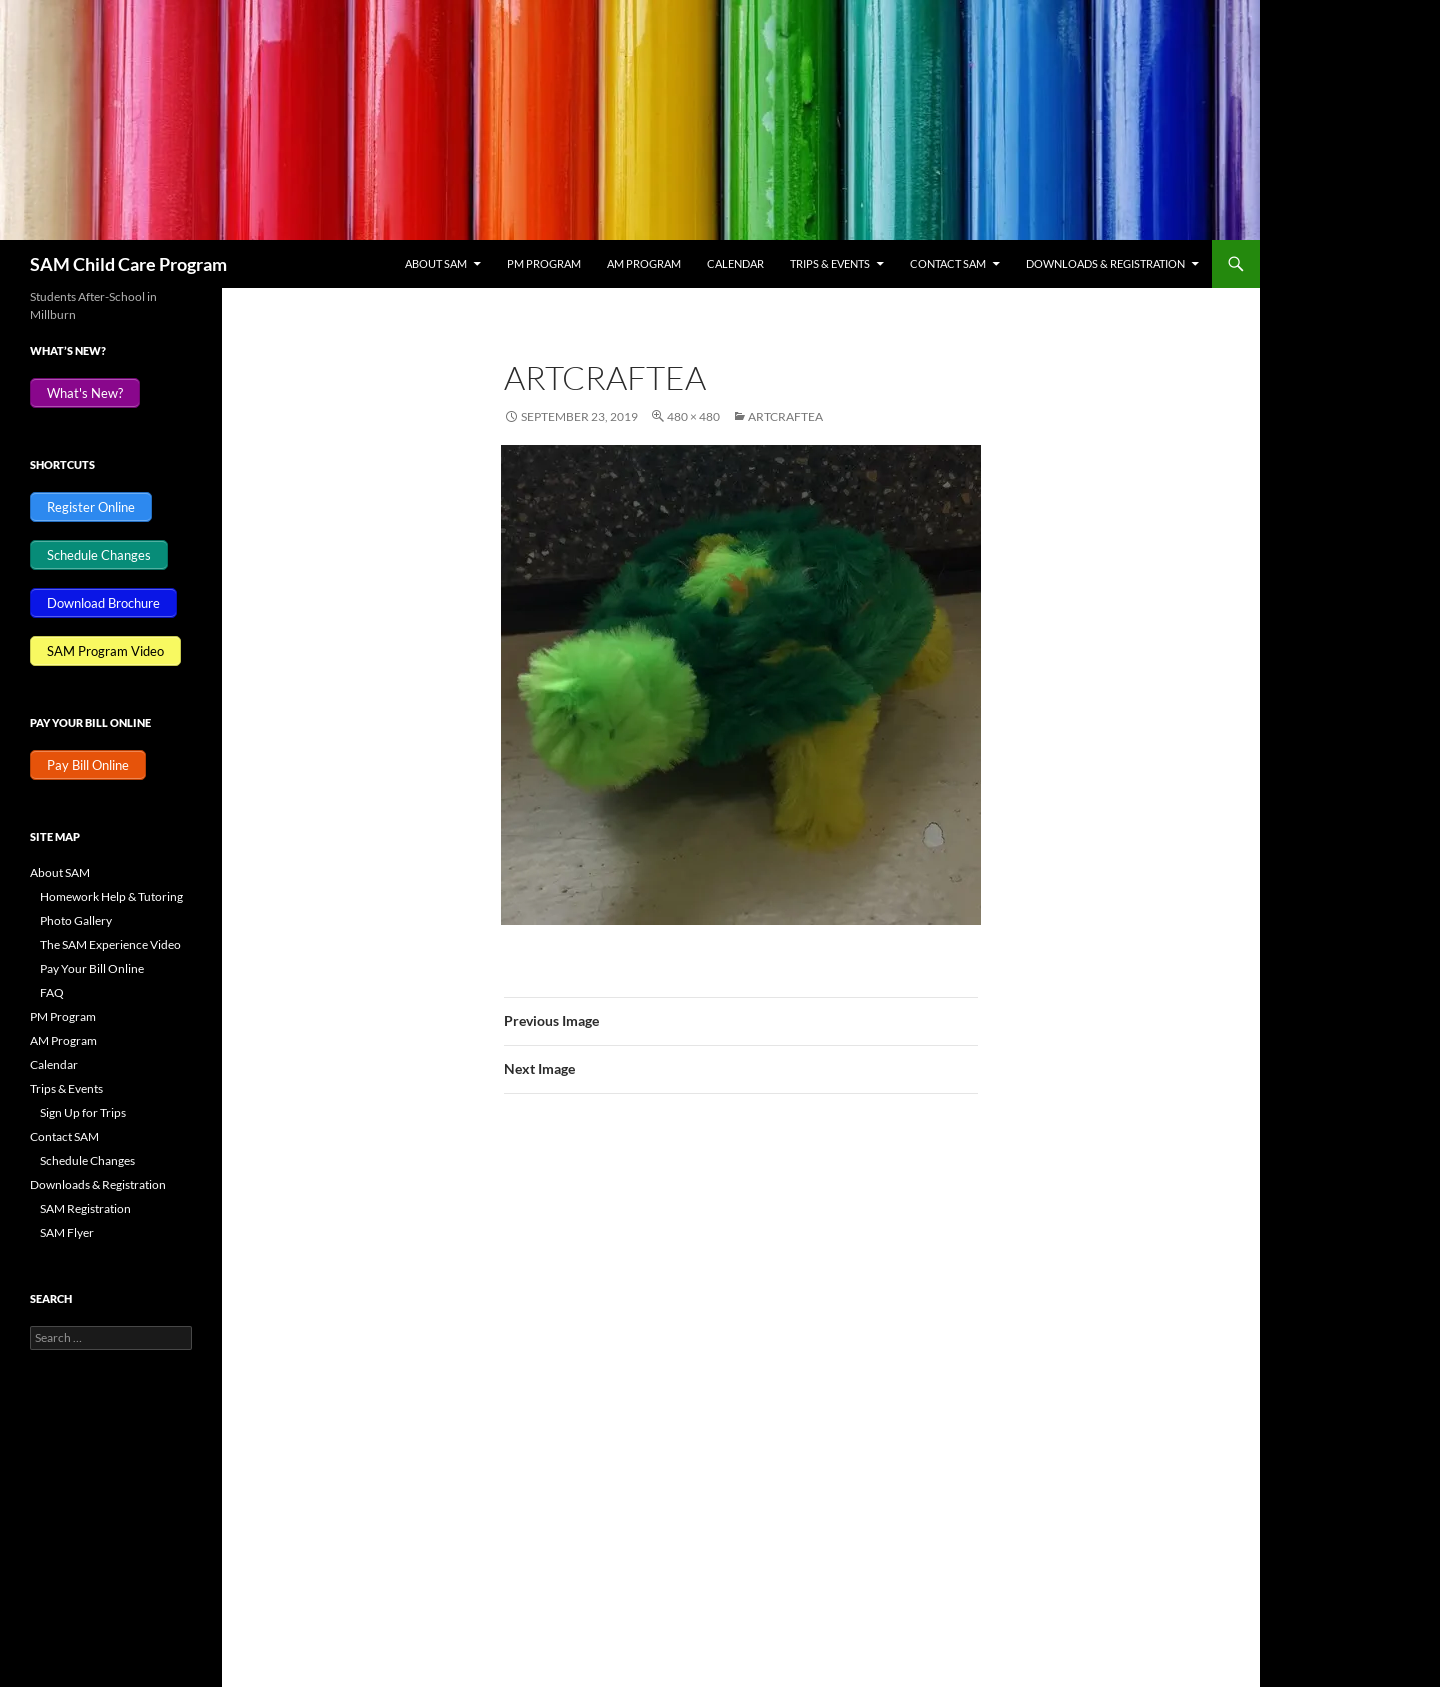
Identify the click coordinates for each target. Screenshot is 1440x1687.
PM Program (544, 263)
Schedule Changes (87, 1160)
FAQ (52, 992)
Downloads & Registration (1105, 263)
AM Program (644, 263)
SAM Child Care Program (128, 264)
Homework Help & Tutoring (111, 896)
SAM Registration (85, 1208)
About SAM (436, 263)
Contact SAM (948, 263)
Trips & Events (830, 263)
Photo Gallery (76, 920)
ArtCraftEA (785, 416)
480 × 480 (693, 416)
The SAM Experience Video (110, 944)
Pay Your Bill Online (92, 968)
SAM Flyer (67, 1232)
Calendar (735, 263)
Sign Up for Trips (83, 1112)
